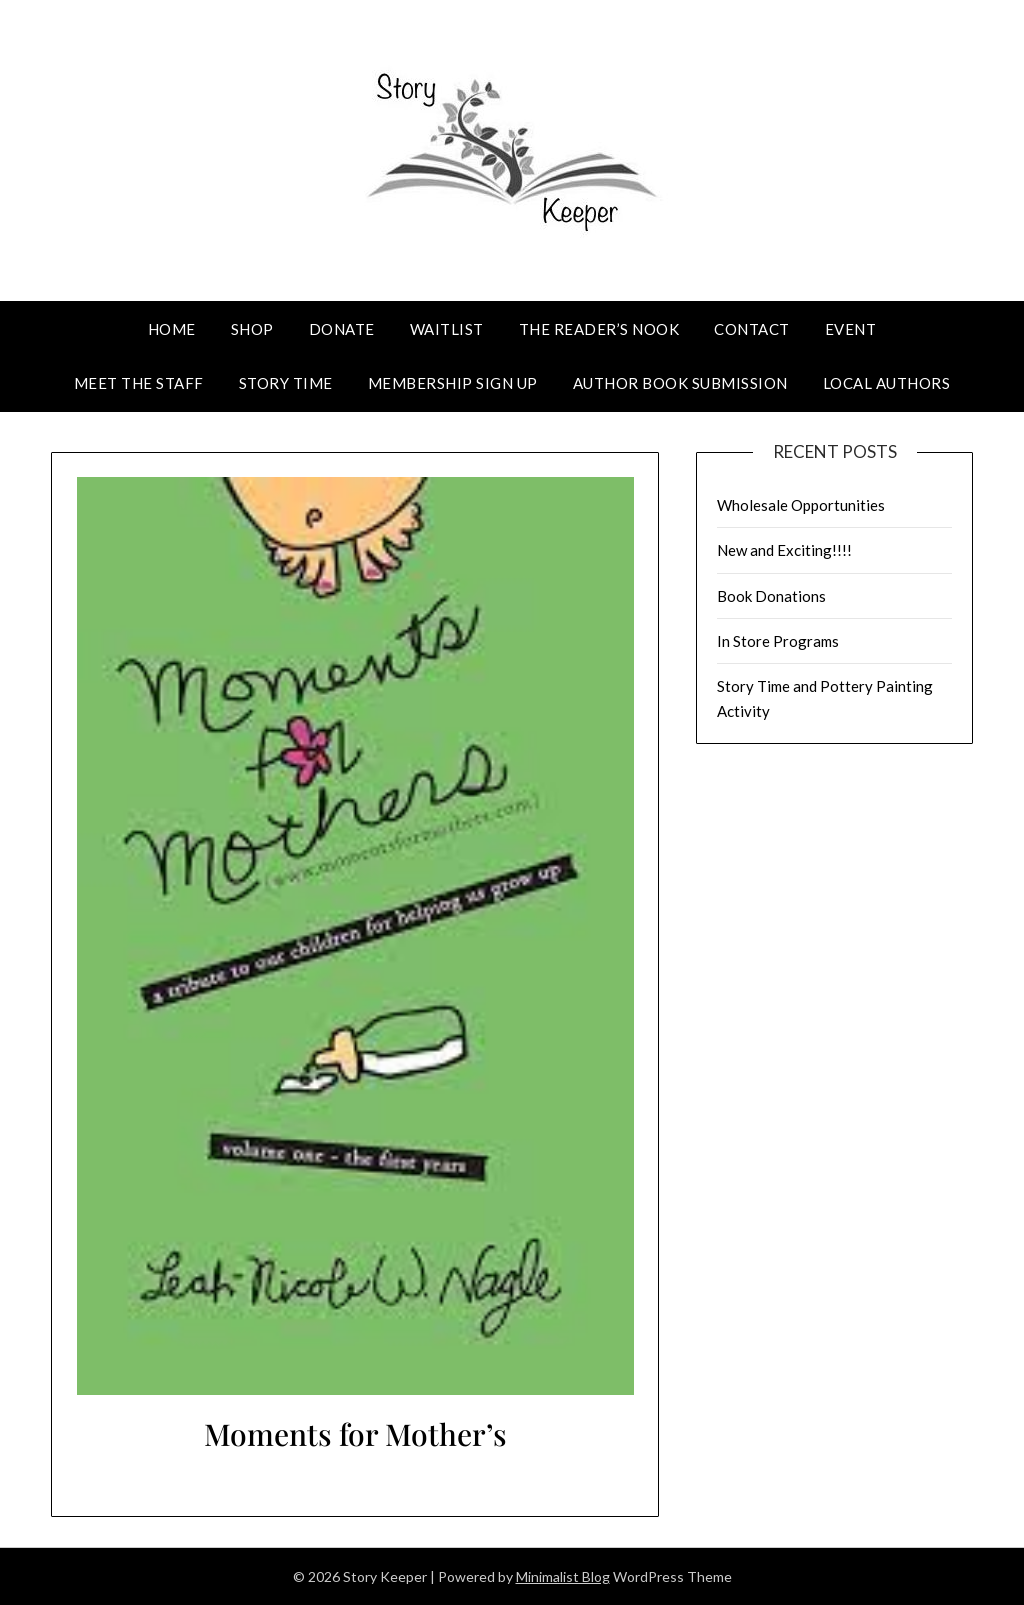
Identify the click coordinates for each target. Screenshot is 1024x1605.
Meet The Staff (139, 383)
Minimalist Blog (563, 1576)
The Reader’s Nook (599, 329)
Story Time (286, 383)
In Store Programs (778, 641)
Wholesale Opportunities (801, 505)
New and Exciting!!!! (784, 550)
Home (172, 329)
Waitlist (447, 329)
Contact (752, 329)
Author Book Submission (680, 383)
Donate (342, 329)
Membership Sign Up (453, 383)
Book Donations (771, 596)
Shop (252, 329)
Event (851, 329)
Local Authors (887, 383)
